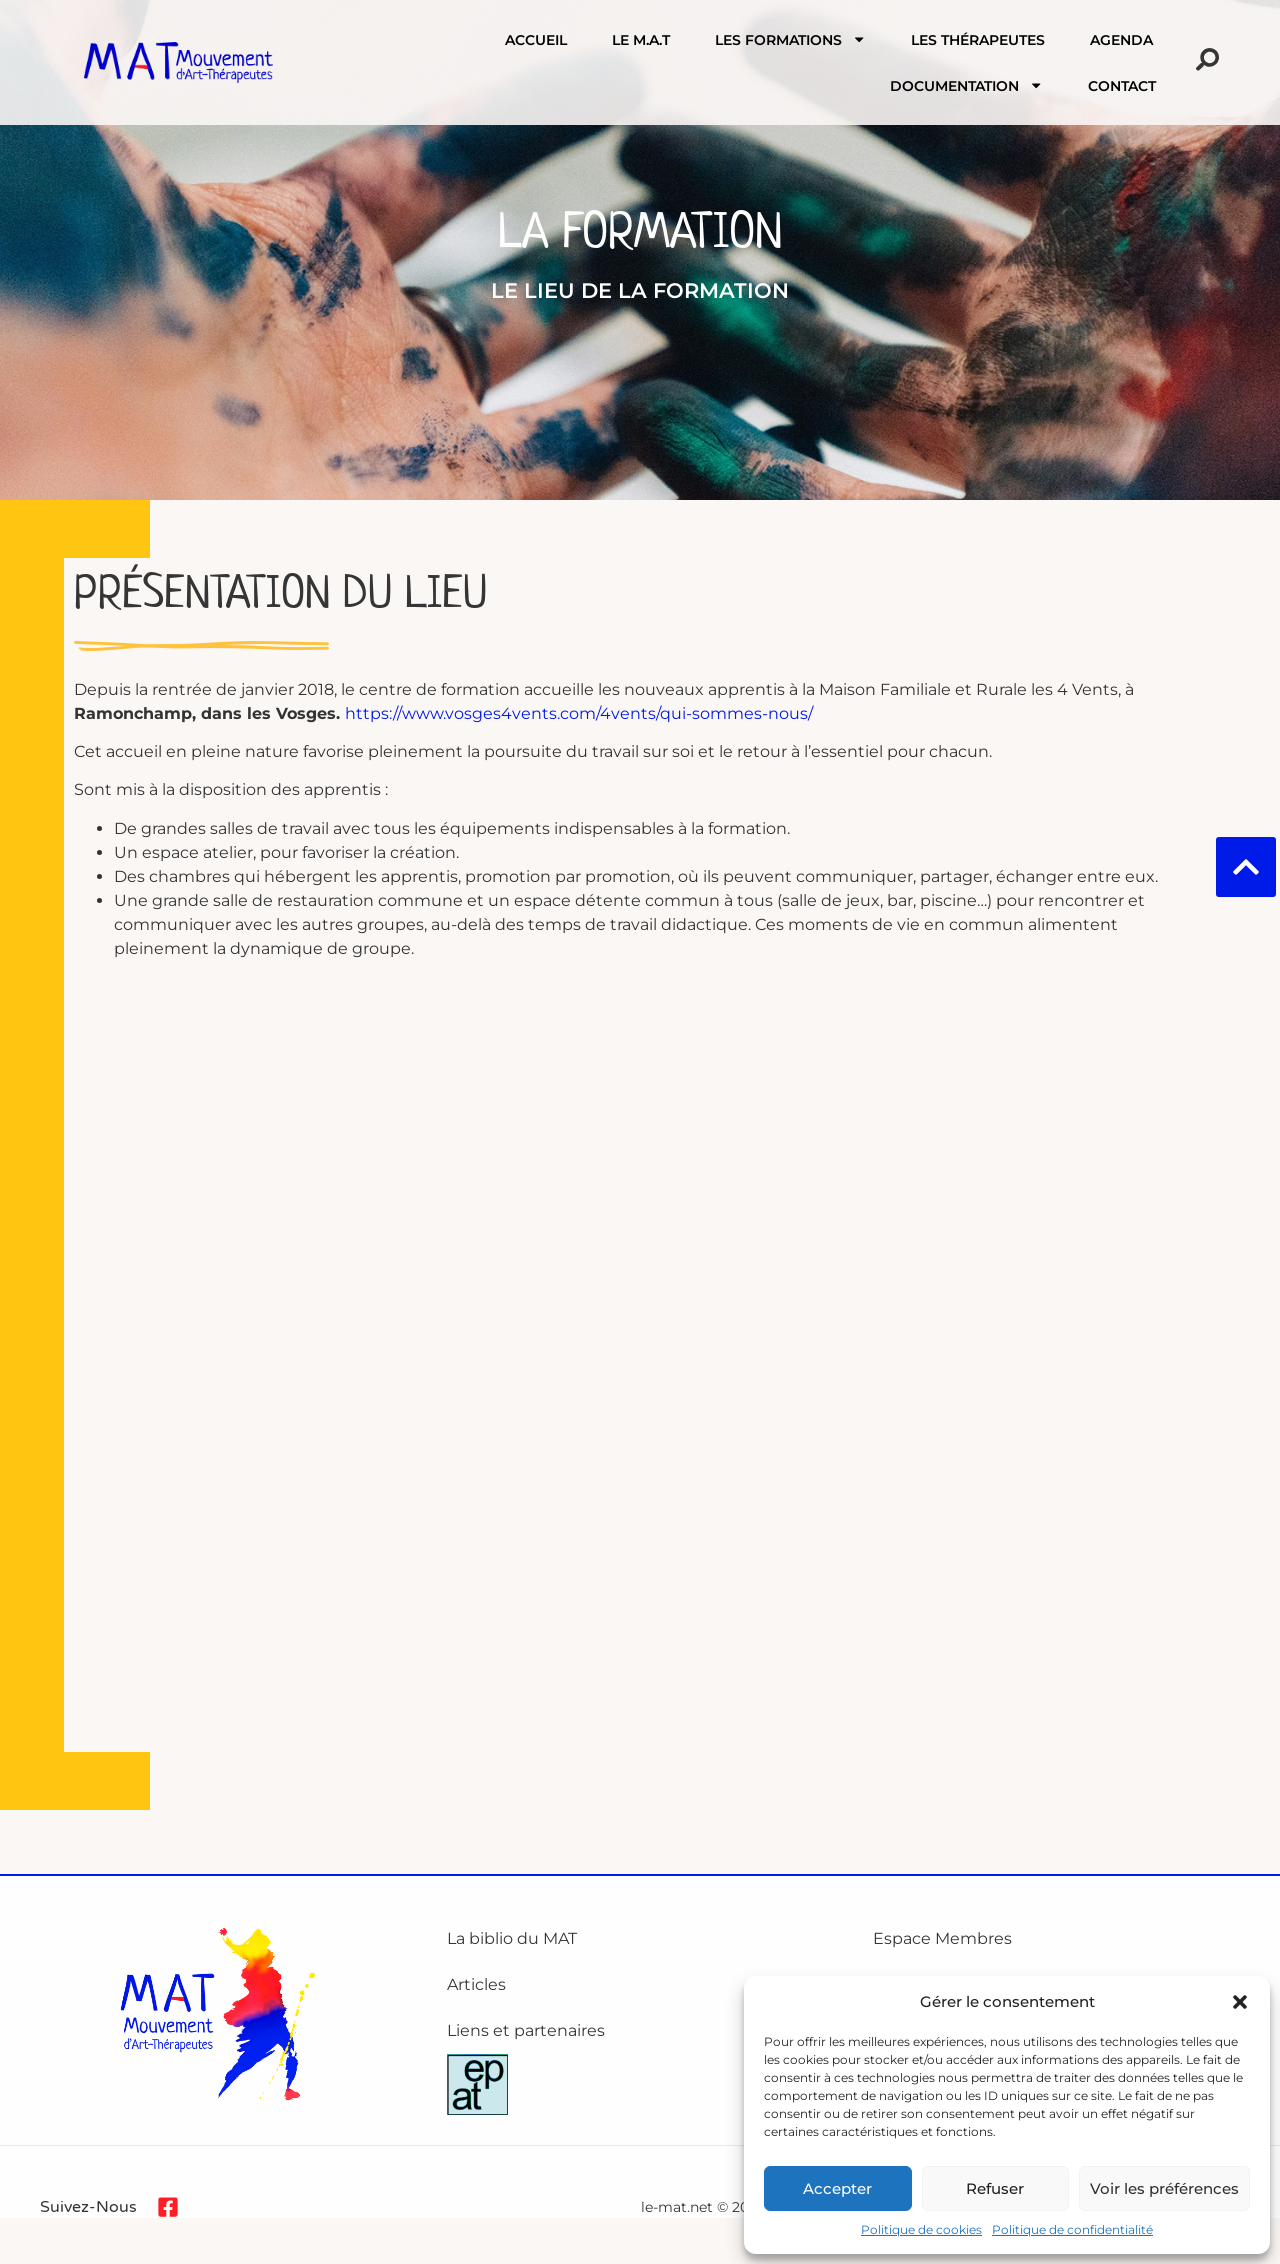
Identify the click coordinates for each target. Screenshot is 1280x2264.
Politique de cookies (921, 2229)
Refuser (995, 2188)
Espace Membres (942, 1938)
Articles (476, 1984)
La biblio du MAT (512, 1938)
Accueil (536, 40)
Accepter (837, 2188)
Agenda (1121, 40)
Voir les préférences (1164, 2188)
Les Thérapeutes (978, 40)
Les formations (790, 39)
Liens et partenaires (526, 2030)
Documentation (966, 85)
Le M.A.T (641, 40)
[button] (1240, 2002)
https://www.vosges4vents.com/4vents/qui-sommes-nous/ (579, 713)
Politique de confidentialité (1072, 2229)
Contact (1122, 86)
